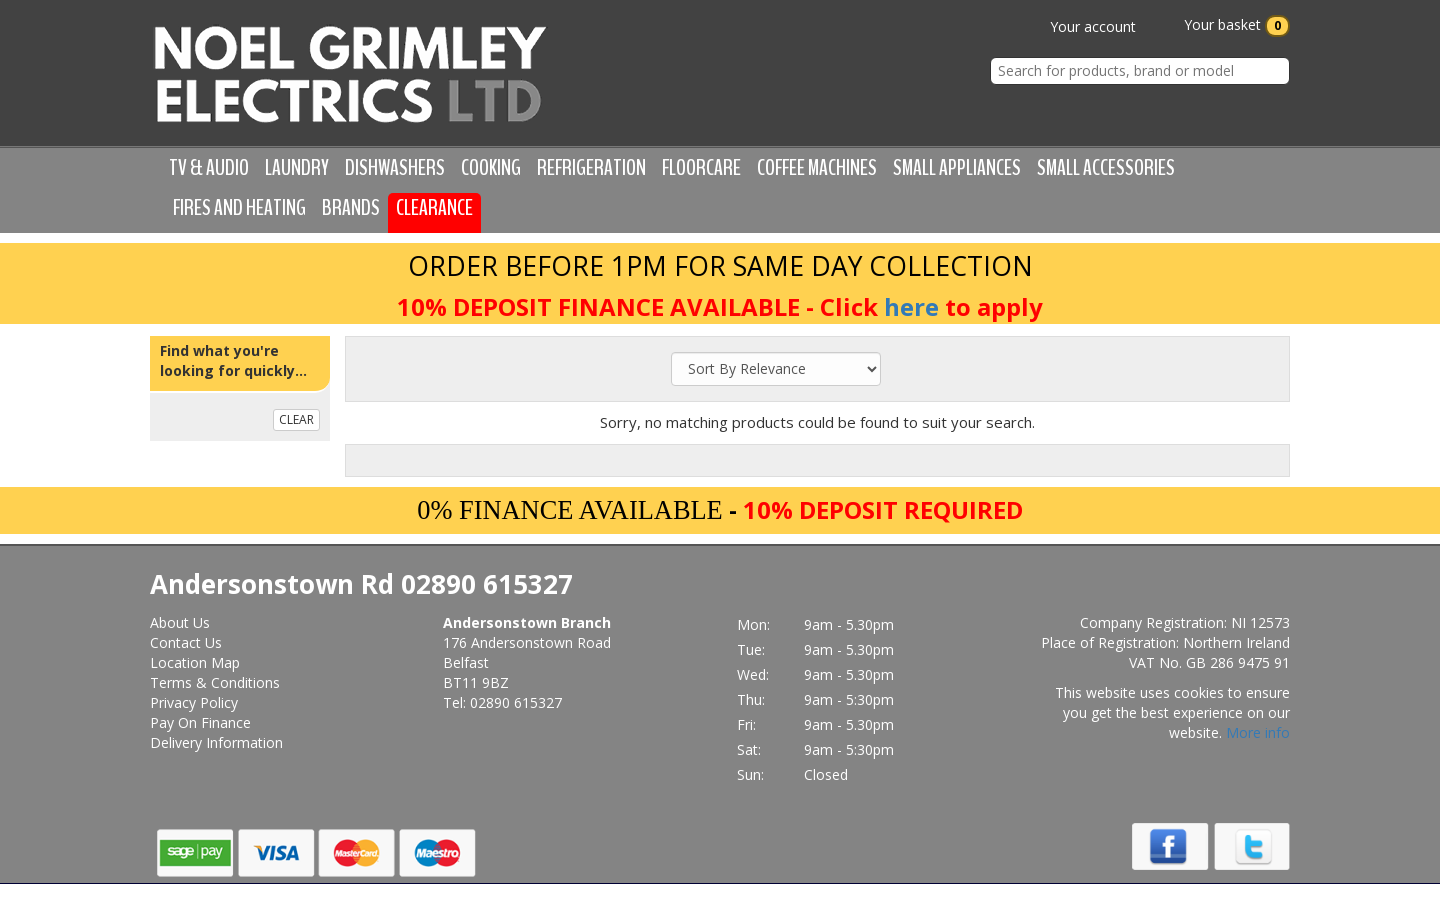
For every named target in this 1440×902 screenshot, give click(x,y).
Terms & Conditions (215, 682)
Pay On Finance (200, 722)
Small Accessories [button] (1106, 168)
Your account (1079, 26)
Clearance (434, 208)
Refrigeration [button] (591, 168)
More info (1258, 732)
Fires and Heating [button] (239, 208)
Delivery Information (216, 742)
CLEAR (296, 419)
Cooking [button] (491, 168)
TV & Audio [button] (209, 168)
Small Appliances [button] (957, 168)
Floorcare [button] (701, 168)
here (911, 306)
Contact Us (186, 642)
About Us (180, 622)
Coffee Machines (817, 168)
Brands (351, 208)
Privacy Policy (194, 702)
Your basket (1223, 26)
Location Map (195, 662)
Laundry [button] (297, 168)
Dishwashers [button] (395, 168)
